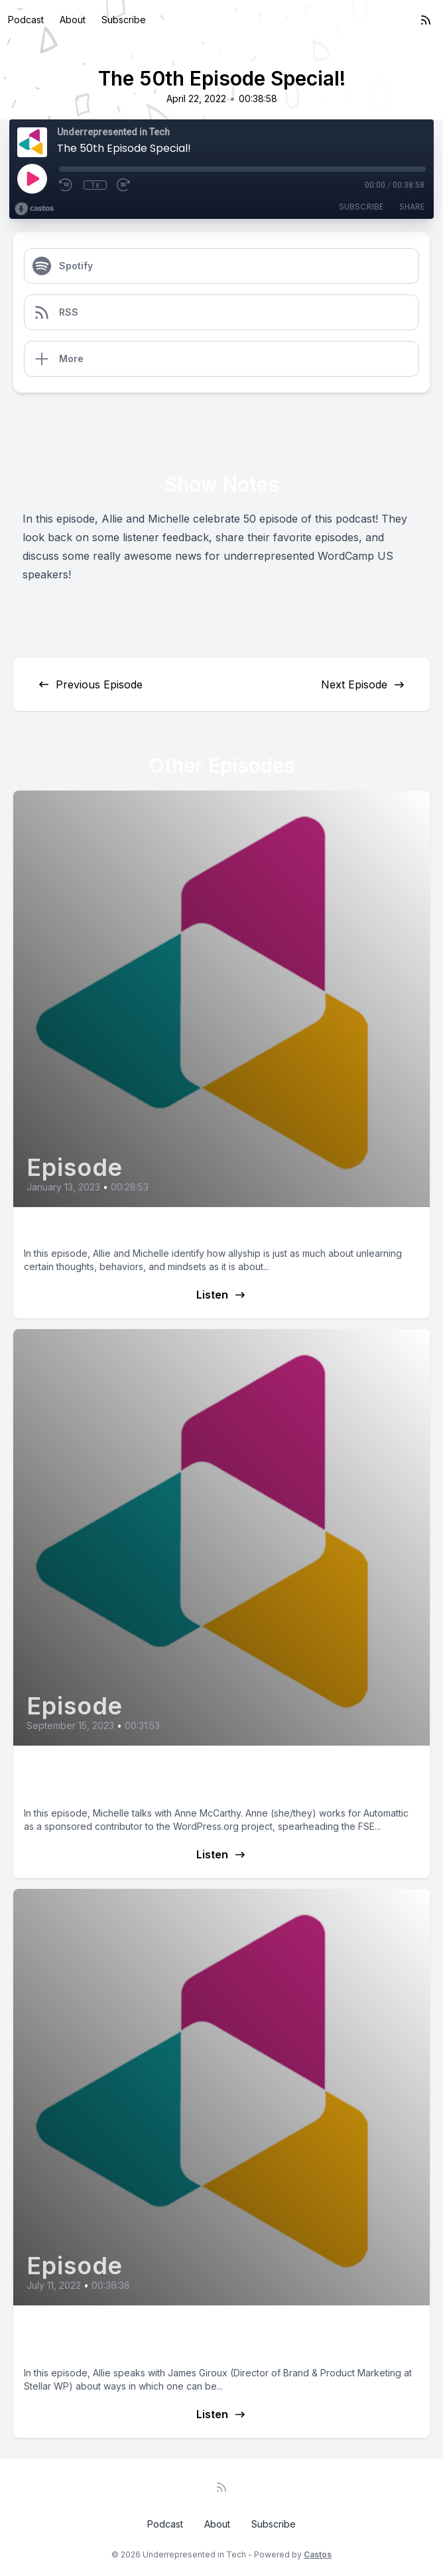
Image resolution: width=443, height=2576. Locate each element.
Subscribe (123, 19)
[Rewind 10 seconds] (66, 185)
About (73, 19)
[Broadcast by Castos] (34, 209)
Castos (318, 2554)
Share (411, 206)
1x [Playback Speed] (95, 185)
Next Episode (363, 684)
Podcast (26, 19)
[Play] (31, 178)
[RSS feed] (426, 20)
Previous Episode (90, 684)
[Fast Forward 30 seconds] (124, 185)
